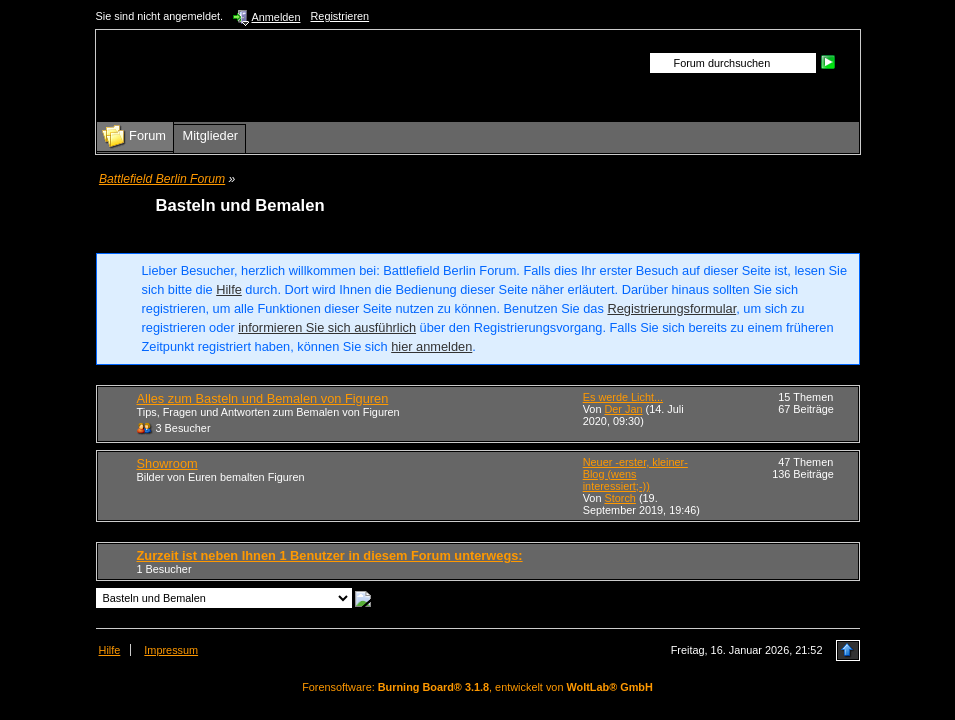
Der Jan (623, 409)
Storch (619, 498)
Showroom (167, 463)
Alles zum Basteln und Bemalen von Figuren (263, 398)
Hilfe (229, 289)
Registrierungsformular (671, 308)
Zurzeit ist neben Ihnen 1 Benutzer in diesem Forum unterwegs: (330, 555)
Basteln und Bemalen (240, 205)
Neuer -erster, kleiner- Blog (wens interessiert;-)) (635, 474)
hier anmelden (431, 346)
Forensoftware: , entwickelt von (477, 687)
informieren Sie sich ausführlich (327, 327)
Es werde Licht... (623, 397)
